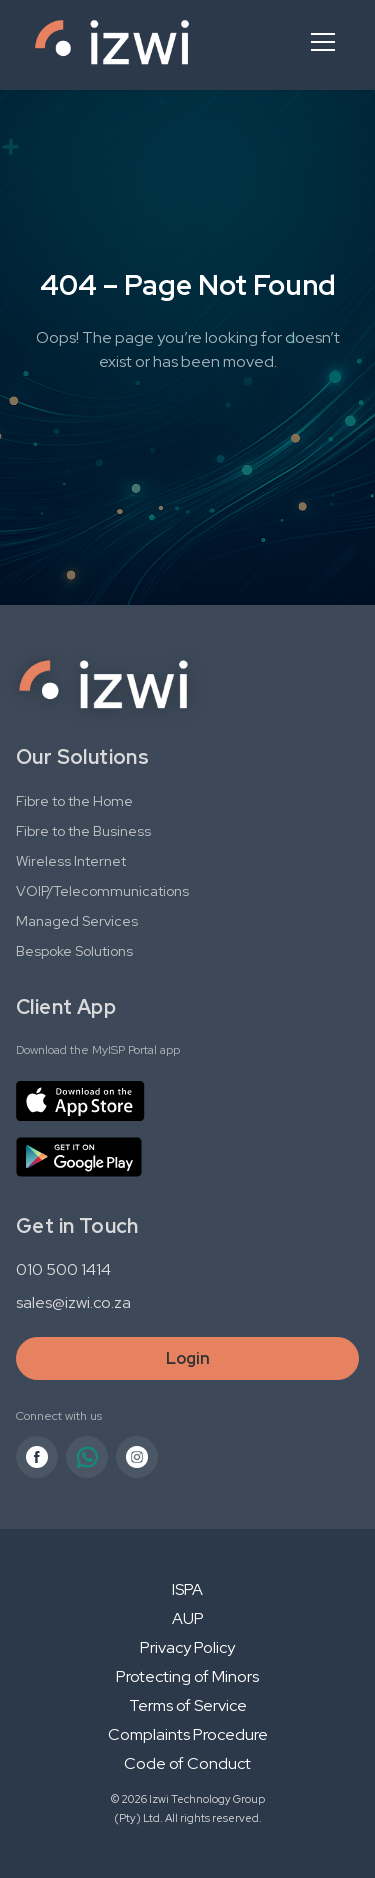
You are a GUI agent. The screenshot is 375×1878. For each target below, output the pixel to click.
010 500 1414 (63, 1269)
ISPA (187, 1589)
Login (188, 1358)
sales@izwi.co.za (73, 1302)
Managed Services (77, 921)
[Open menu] (323, 42)
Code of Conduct (187, 1763)
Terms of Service (188, 1705)
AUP (188, 1618)
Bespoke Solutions (74, 951)
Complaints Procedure (188, 1734)
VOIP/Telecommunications (102, 891)
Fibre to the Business (83, 831)
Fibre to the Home (74, 801)
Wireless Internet (71, 861)
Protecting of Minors (187, 1676)
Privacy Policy (187, 1647)
